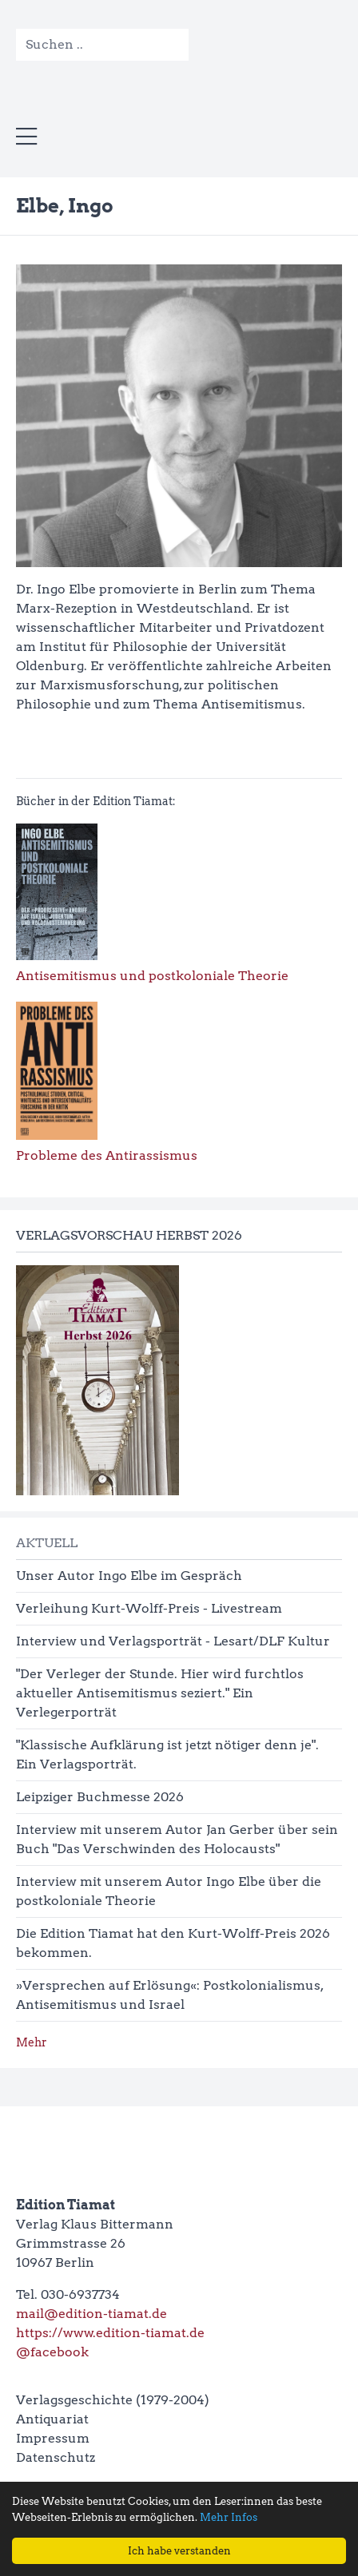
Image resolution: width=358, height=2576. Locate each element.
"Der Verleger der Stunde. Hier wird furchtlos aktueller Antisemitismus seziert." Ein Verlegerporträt (160, 1693)
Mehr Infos (228, 2517)
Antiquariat (52, 2419)
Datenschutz (55, 2457)
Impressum (53, 2438)
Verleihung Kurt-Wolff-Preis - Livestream (149, 1608)
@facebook (52, 2352)
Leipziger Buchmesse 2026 (100, 1796)
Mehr (31, 2042)
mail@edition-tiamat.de (91, 2313)
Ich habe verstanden (179, 2551)
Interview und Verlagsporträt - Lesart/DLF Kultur (173, 1641)
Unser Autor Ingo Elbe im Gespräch (129, 1575)
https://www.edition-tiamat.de (110, 2332)
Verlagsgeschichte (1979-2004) (112, 2399)
